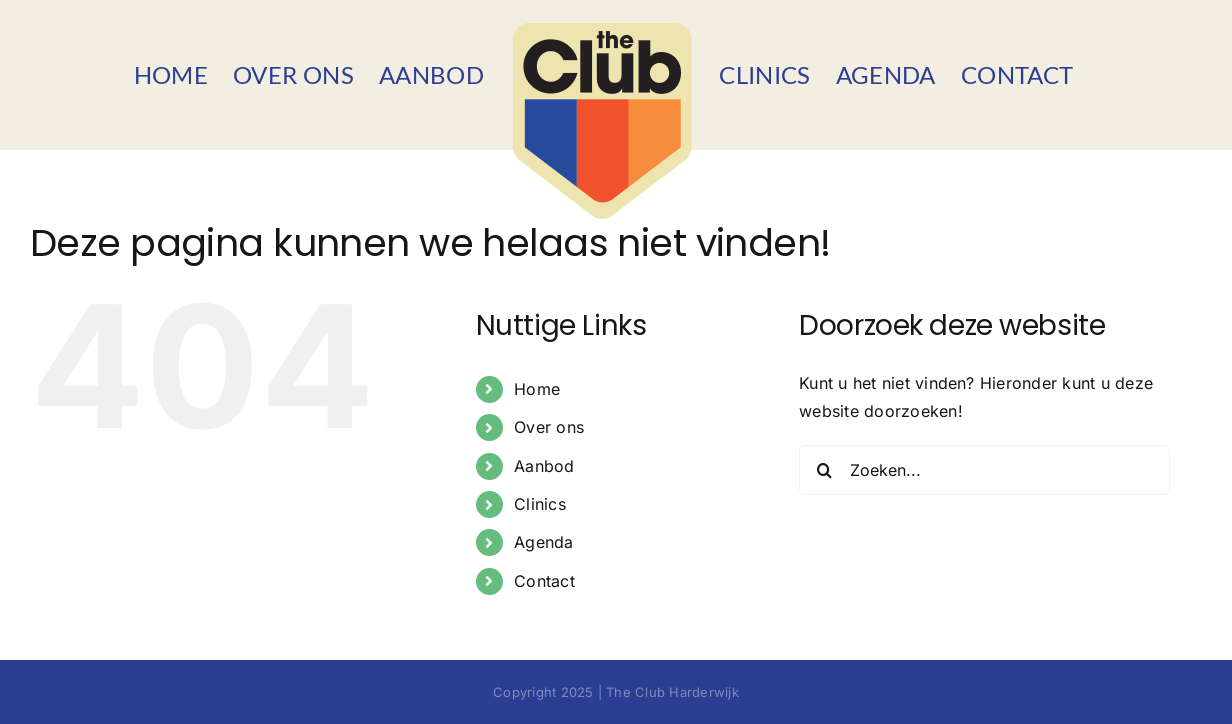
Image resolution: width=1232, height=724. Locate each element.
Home (537, 389)
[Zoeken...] (984, 470)
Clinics (540, 504)
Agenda (543, 542)
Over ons (549, 427)
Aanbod (544, 466)
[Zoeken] (824, 470)
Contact (544, 581)
